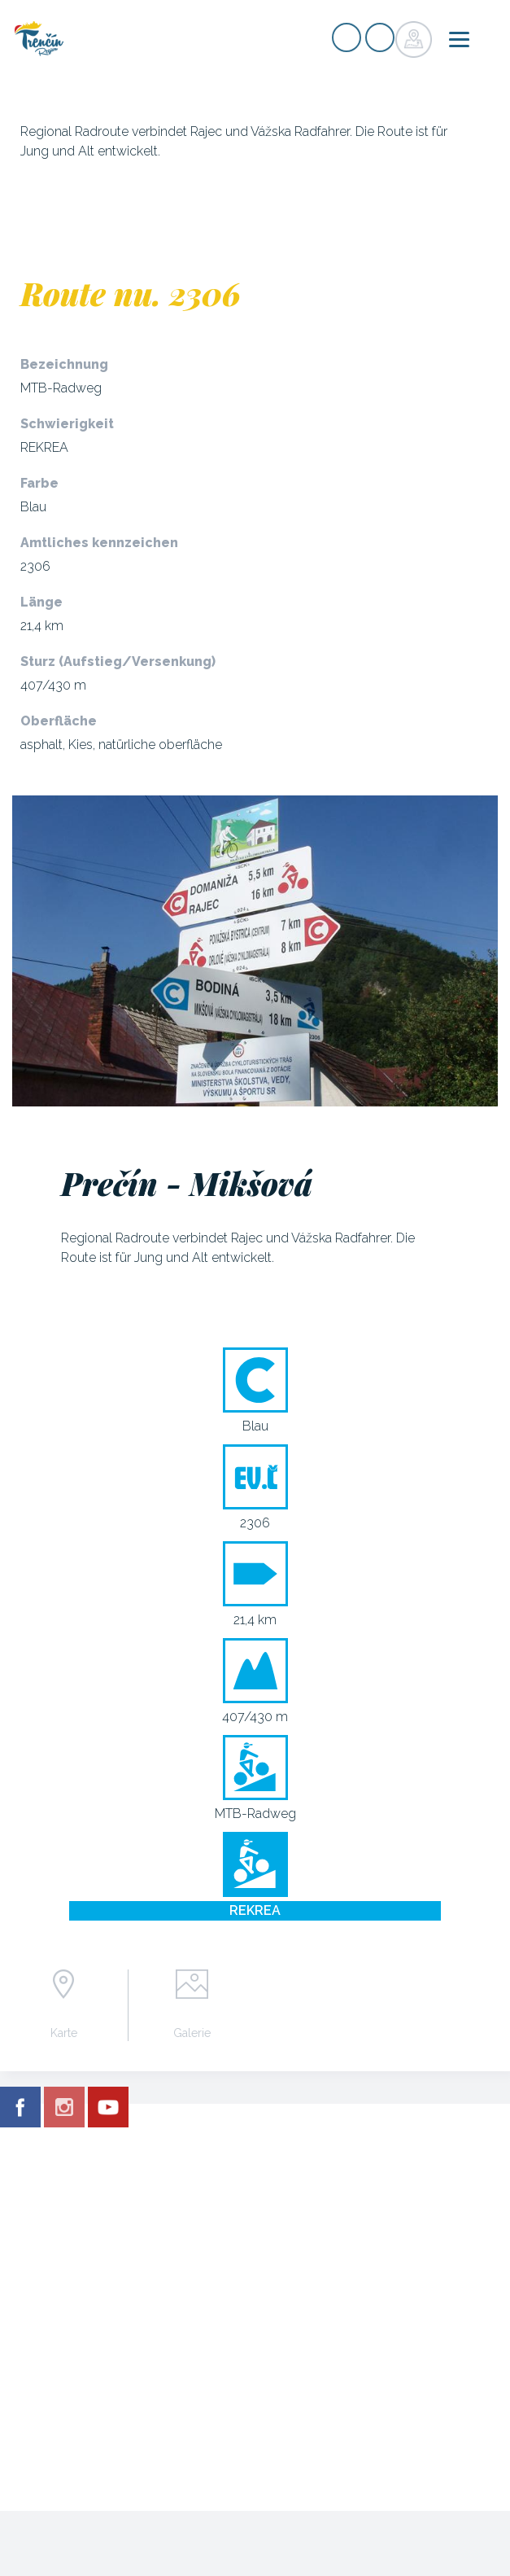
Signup (346, 37)
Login (379, 37)
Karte (63, 2032)
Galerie (192, 2032)
